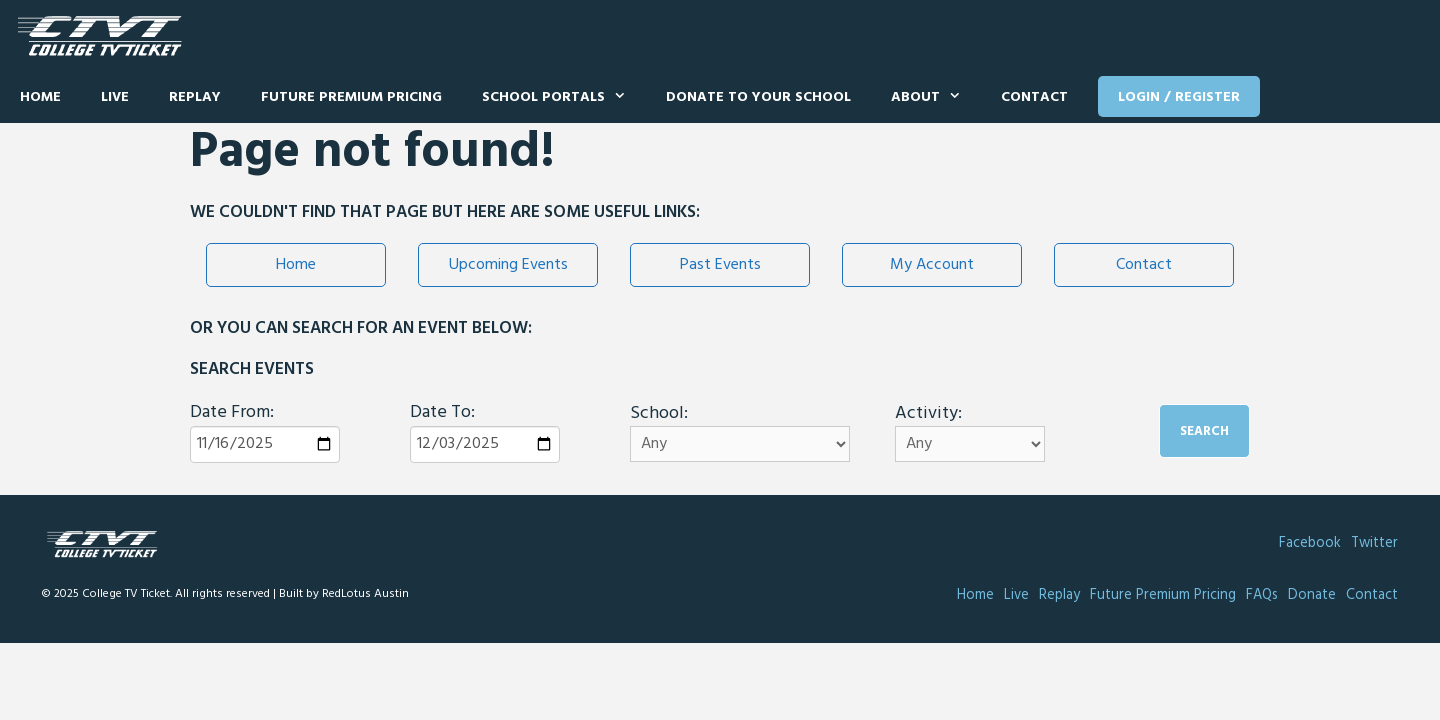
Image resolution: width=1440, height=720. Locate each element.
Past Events (720, 265)
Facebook (1310, 543)
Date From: (232, 413)
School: (659, 414)
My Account (932, 265)
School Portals (564, 98)
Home (40, 97)
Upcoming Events (508, 265)
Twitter (1374, 543)
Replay (195, 97)
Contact (1034, 97)
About (936, 98)
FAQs (1262, 595)
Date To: (442, 413)
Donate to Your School (758, 97)
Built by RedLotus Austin (344, 594)
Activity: (928, 414)
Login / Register (1179, 97)
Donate (1312, 595)
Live (115, 97)
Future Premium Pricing (351, 97)
